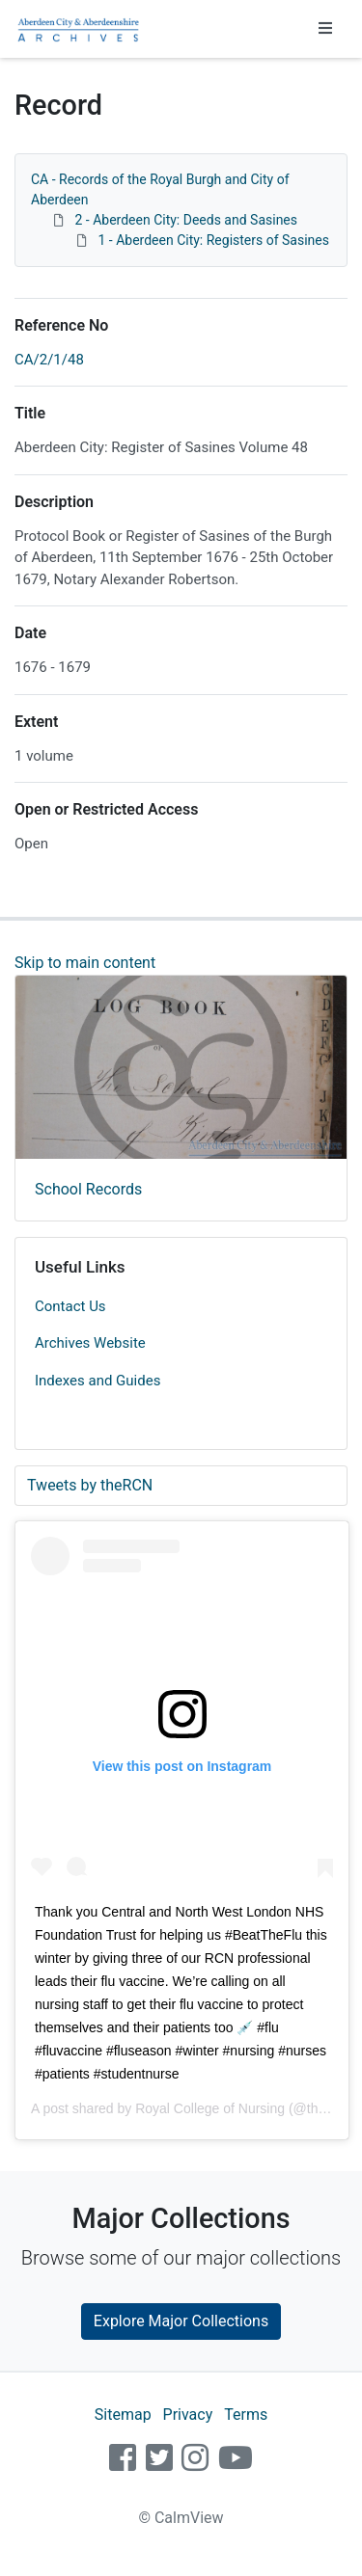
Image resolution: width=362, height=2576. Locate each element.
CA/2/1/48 (49, 359)
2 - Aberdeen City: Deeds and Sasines (185, 220)
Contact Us (70, 1306)
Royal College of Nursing (210, 2108)
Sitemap (123, 2414)
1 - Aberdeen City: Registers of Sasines (213, 240)
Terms (245, 2414)
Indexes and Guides (97, 1380)
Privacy (188, 2414)
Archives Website (90, 1343)
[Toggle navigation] (325, 29)
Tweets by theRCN (90, 1485)
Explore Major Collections (181, 2321)
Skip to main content (84, 962)
